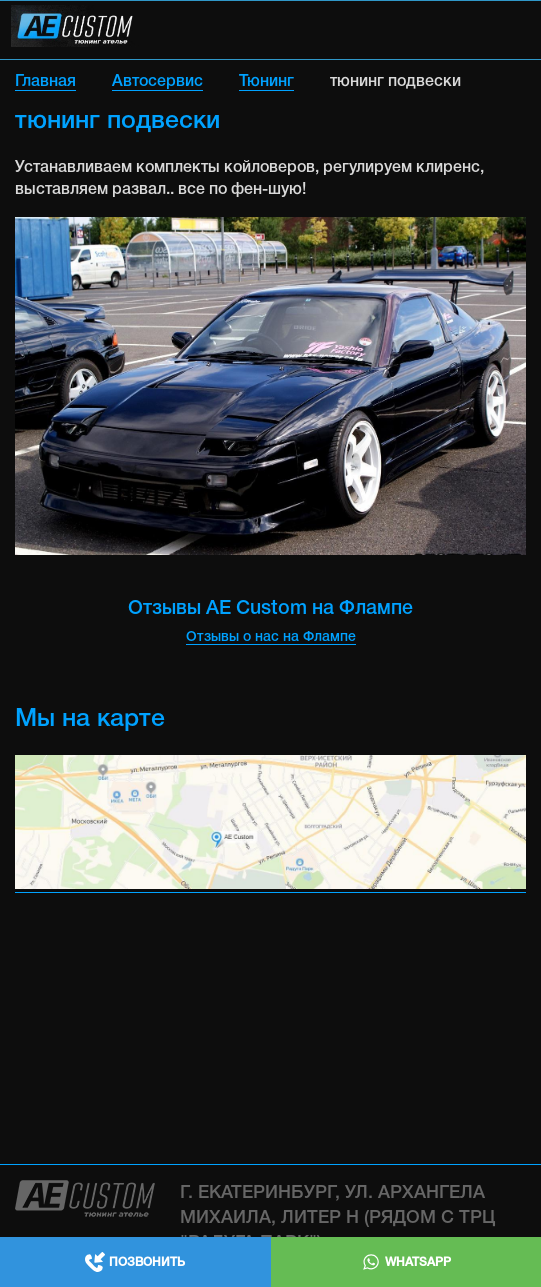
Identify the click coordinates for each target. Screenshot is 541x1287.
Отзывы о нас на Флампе (271, 637)
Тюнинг (266, 82)
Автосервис (157, 82)
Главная (45, 82)
